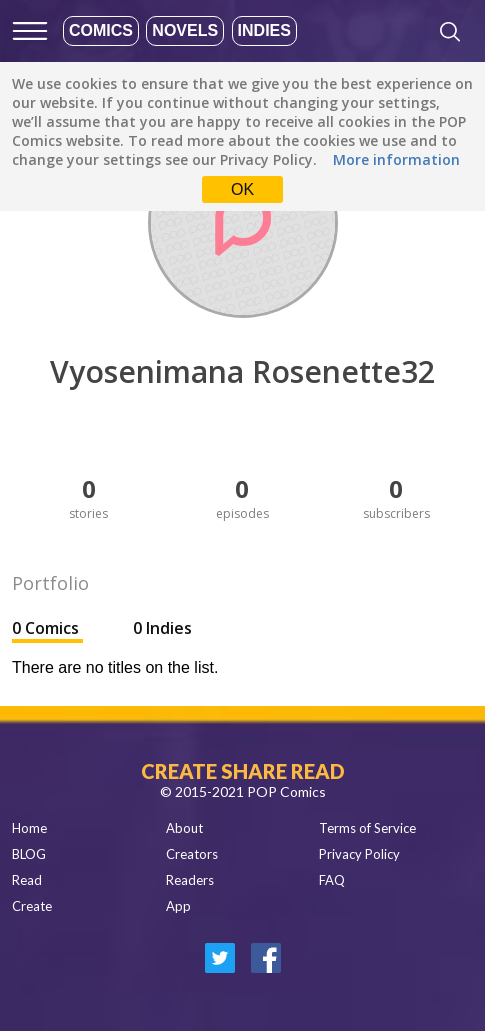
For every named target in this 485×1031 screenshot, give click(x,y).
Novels (185, 30)
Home (29, 828)
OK (242, 189)
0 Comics (47, 628)
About (184, 828)
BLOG (29, 854)
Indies (264, 30)
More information (396, 159)
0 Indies (162, 628)
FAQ (332, 880)
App (178, 906)
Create (32, 906)
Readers (190, 880)
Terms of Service (367, 828)
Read (27, 880)
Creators (192, 854)
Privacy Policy (359, 854)
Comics (101, 30)
